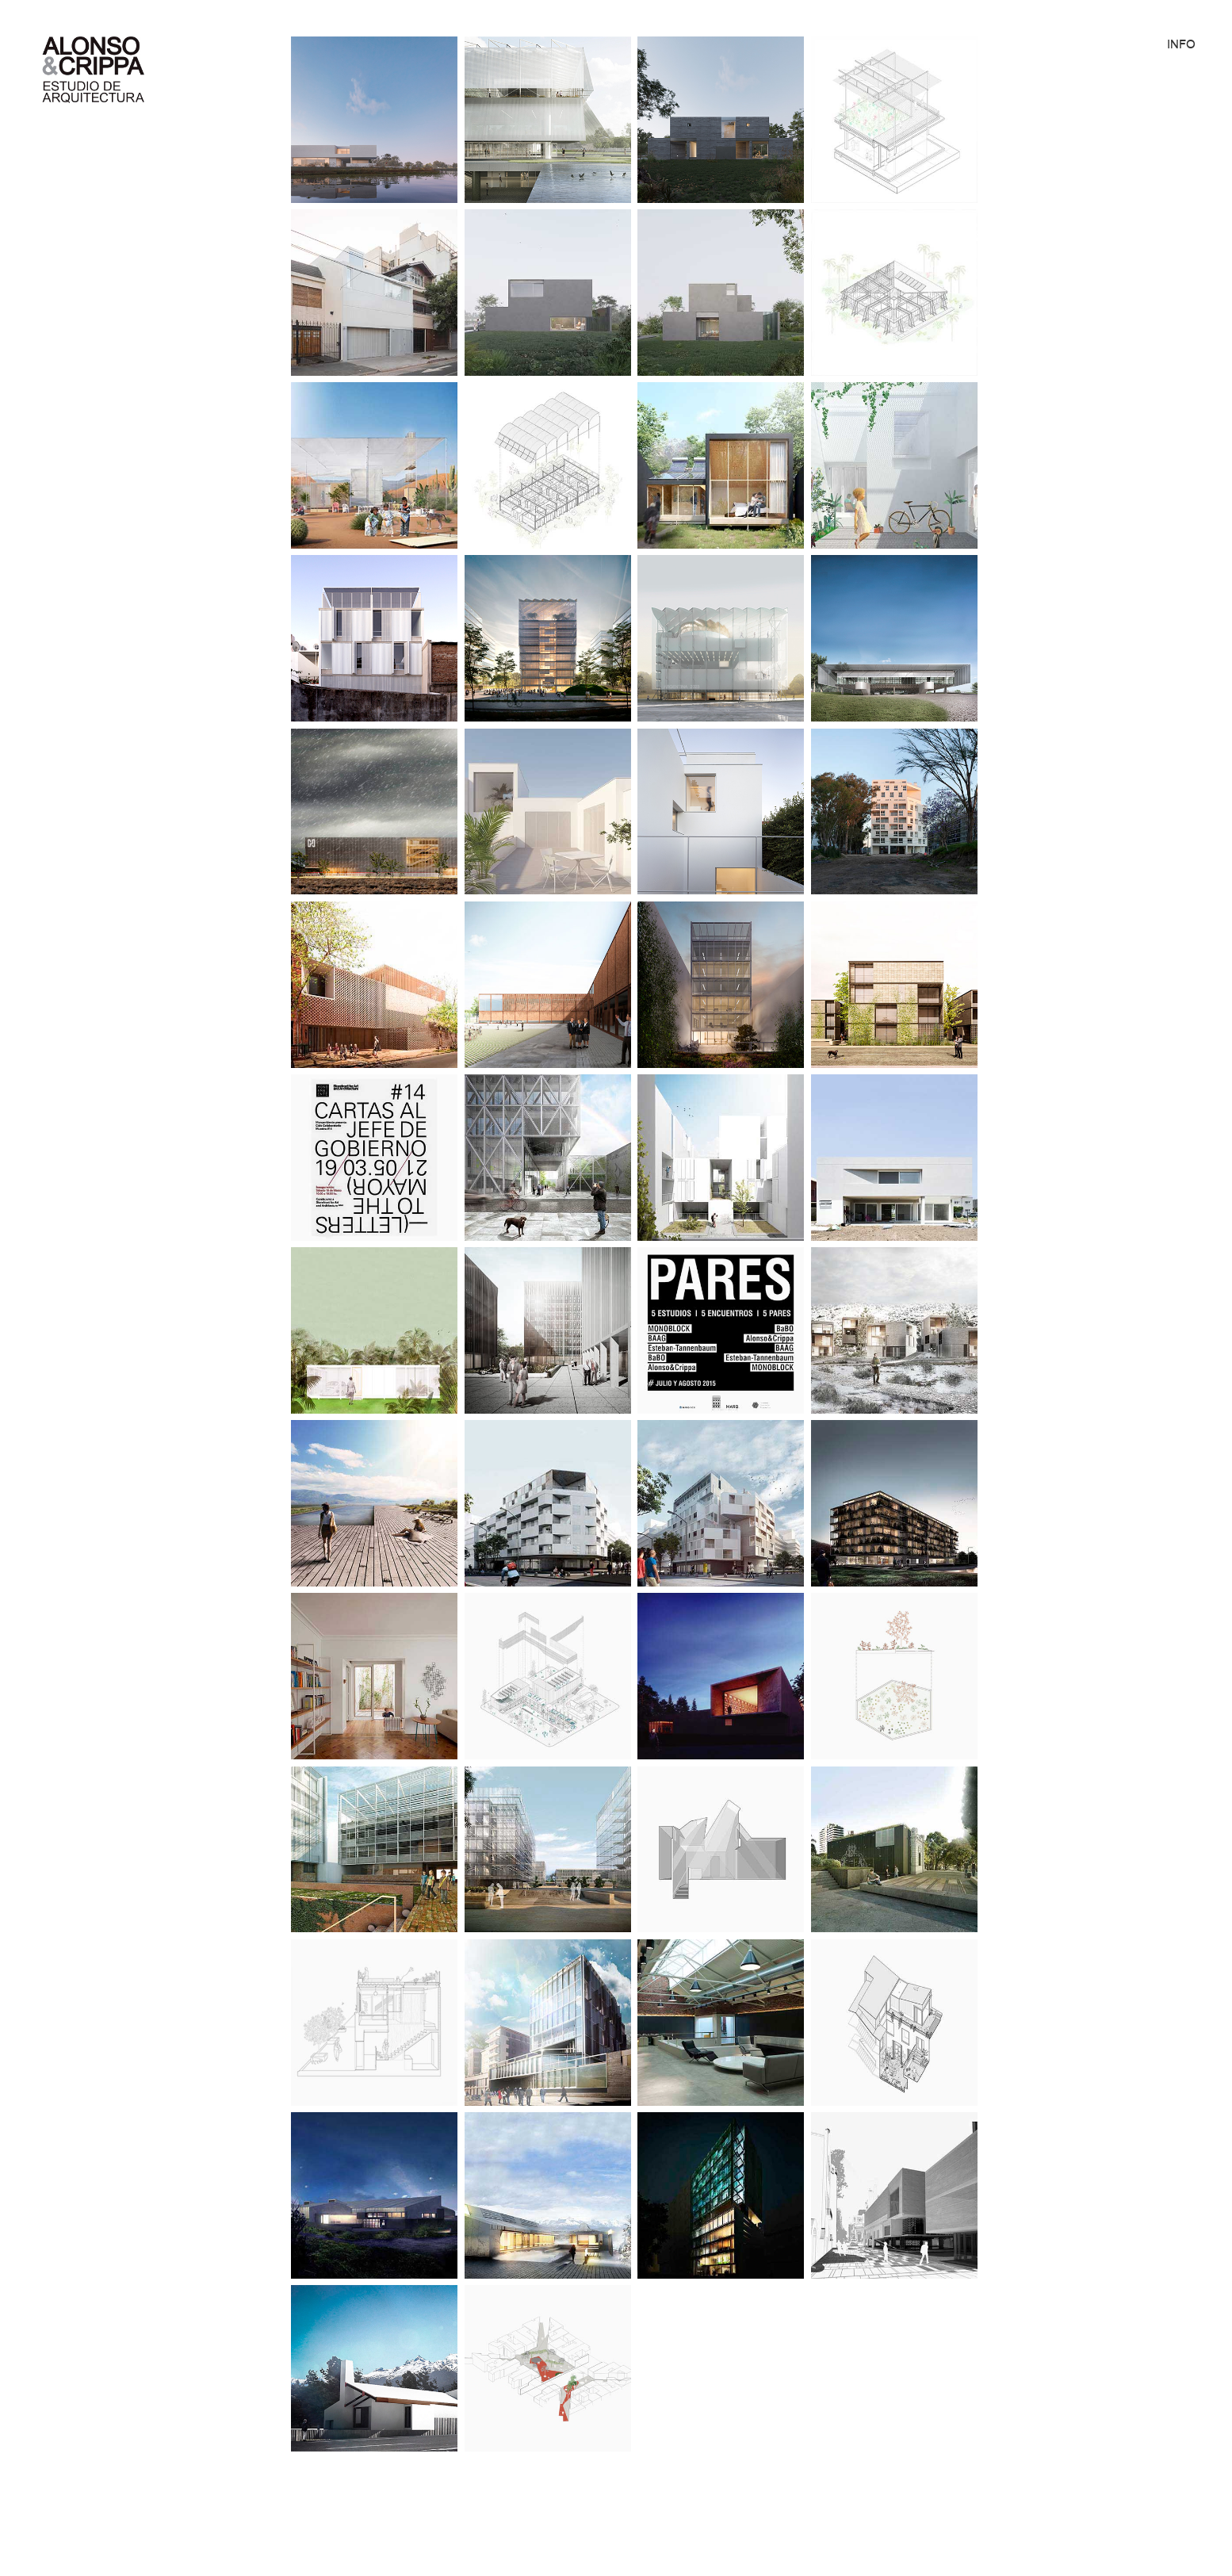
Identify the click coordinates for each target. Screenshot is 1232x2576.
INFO (1181, 44)
